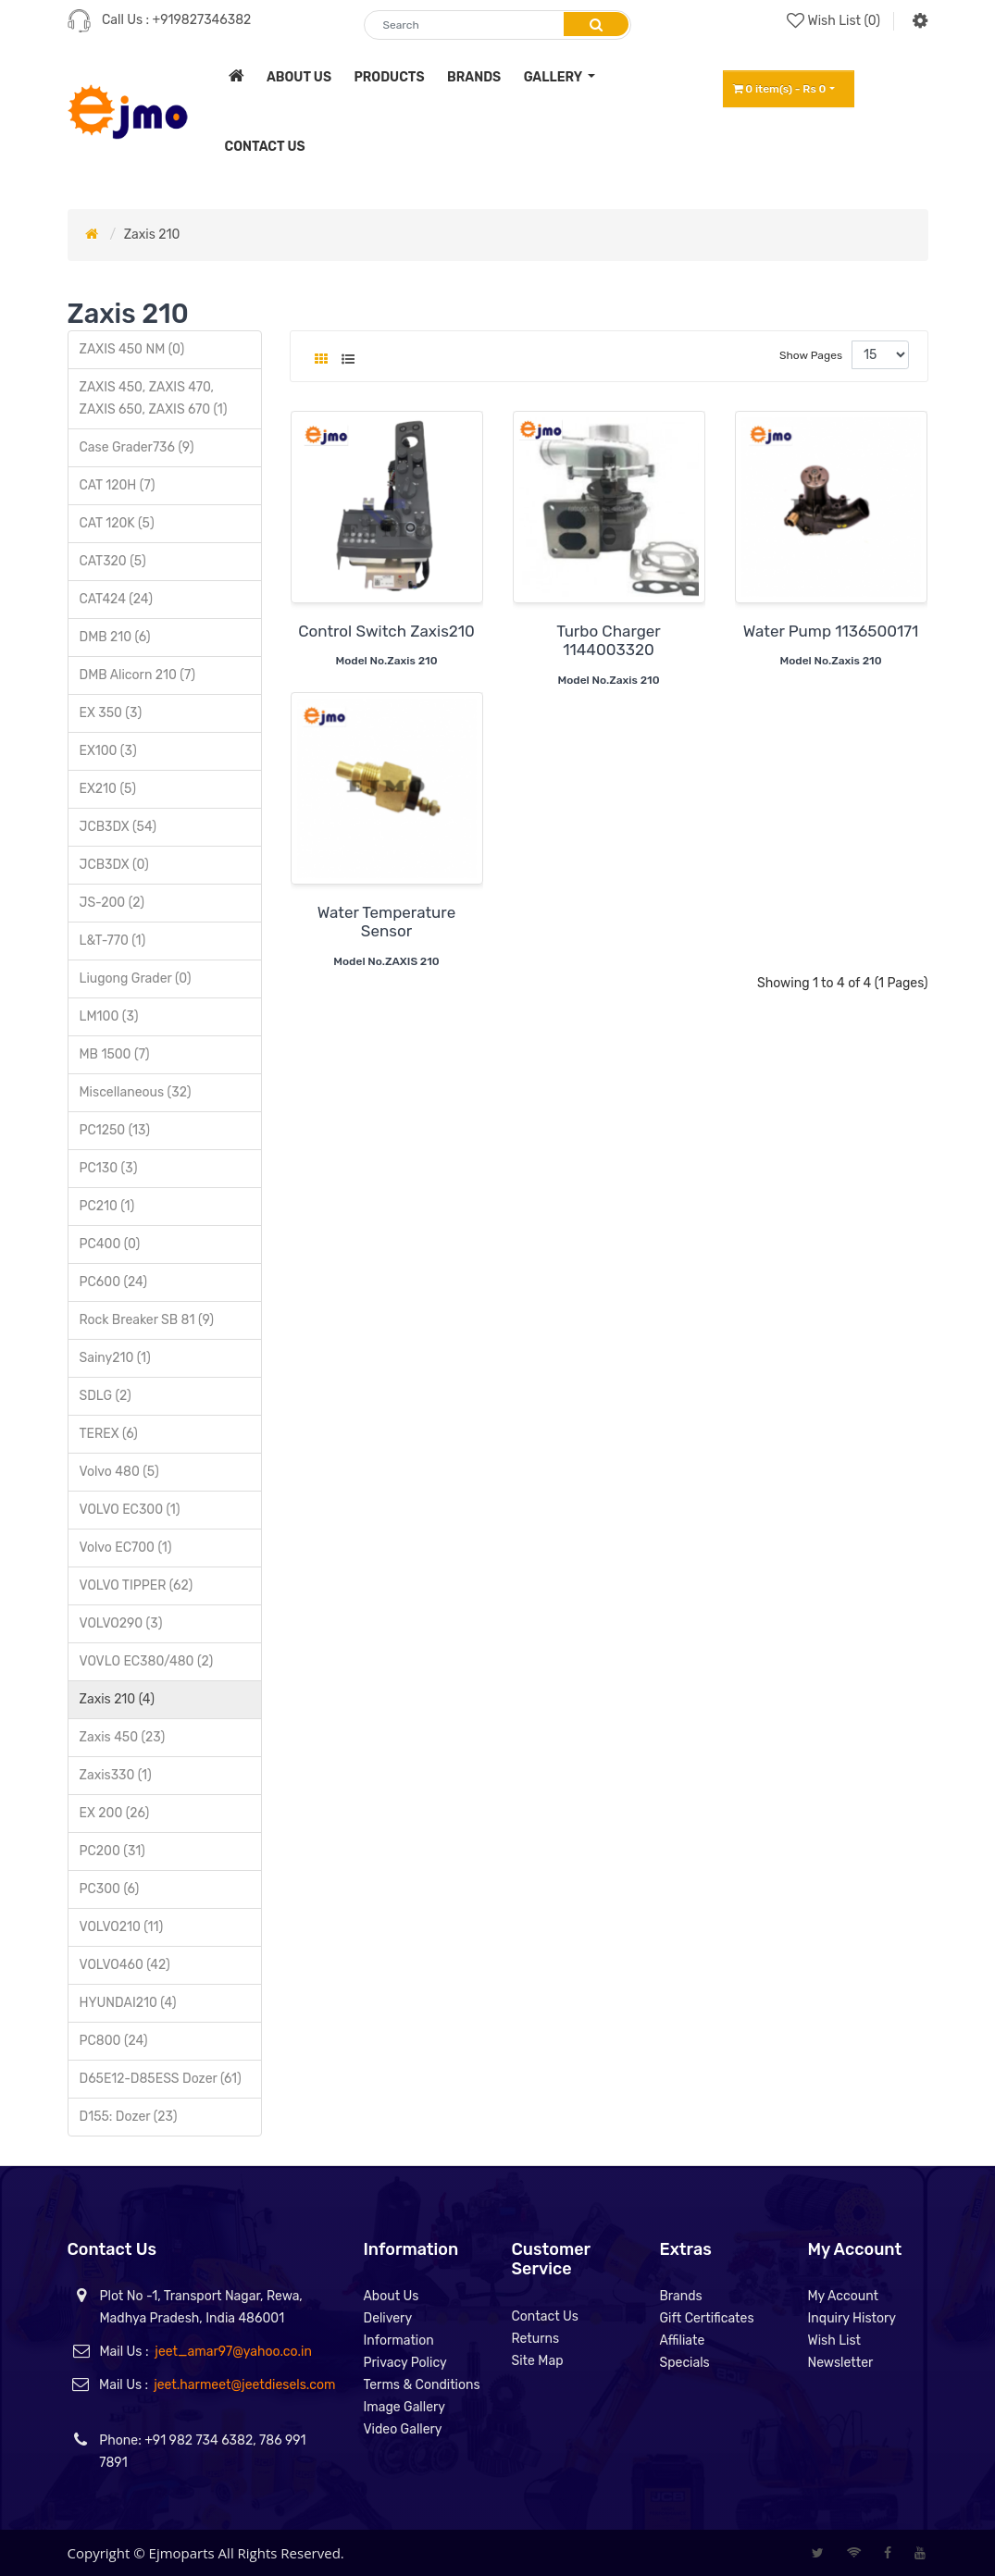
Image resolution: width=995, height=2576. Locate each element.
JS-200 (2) (112, 902)
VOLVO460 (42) (125, 1965)
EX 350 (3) (111, 713)
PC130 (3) (109, 1168)
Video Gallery (402, 2429)
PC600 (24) (114, 1282)
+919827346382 (202, 20)
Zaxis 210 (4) (117, 1699)
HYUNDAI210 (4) (128, 2003)
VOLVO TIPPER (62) (136, 1585)
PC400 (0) (110, 1244)
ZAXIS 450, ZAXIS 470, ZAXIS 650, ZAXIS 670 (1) (154, 398)
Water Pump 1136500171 (831, 631)
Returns (535, 2339)
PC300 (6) (110, 1889)
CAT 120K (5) (117, 523)
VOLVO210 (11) (122, 1927)
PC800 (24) (114, 2041)
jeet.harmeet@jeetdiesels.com (244, 2385)
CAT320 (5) (113, 561)
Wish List (834, 2340)
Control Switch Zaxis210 (386, 631)
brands (474, 77)
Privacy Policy (404, 2363)
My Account (842, 2296)
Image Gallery (404, 2407)
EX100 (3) (108, 751)
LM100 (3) (109, 1016)
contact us (265, 147)
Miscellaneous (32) (136, 1092)
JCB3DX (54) (118, 827)
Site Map (537, 2361)
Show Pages (810, 355)
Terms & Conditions (421, 2385)
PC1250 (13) (115, 1130)
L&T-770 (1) (113, 940)
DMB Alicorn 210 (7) (138, 675)
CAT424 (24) (116, 599)
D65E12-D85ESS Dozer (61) (161, 2079)
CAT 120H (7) (117, 485)
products (389, 77)
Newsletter (840, 2363)
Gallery (554, 77)
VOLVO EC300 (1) (130, 1509)
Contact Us (544, 2316)
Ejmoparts (182, 2553)
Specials (684, 2363)
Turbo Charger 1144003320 (608, 640)
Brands (680, 2296)
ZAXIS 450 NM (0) (132, 349)
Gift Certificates (706, 2318)
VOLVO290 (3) (121, 1623)
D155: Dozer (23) (129, 2116)
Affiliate (681, 2340)
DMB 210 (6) (115, 637)
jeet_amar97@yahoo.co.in (233, 2351)
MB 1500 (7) (115, 1054)
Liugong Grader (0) (136, 978)
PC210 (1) (107, 1206)
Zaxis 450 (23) (123, 1737)
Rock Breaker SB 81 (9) (147, 1320)
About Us (390, 2296)
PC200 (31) (112, 1851)
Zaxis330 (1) (116, 1775)
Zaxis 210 (152, 234)
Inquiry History (851, 2318)
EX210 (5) (108, 789)
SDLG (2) (105, 1396)
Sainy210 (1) (115, 1358)
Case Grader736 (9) (137, 447)
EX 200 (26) (115, 1813)
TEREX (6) (109, 1434)
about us (299, 77)
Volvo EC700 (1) (126, 1547)
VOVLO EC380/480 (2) (147, 1661)
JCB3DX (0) (114, 865)
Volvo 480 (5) (119, 1472)
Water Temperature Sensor (386, 921)
